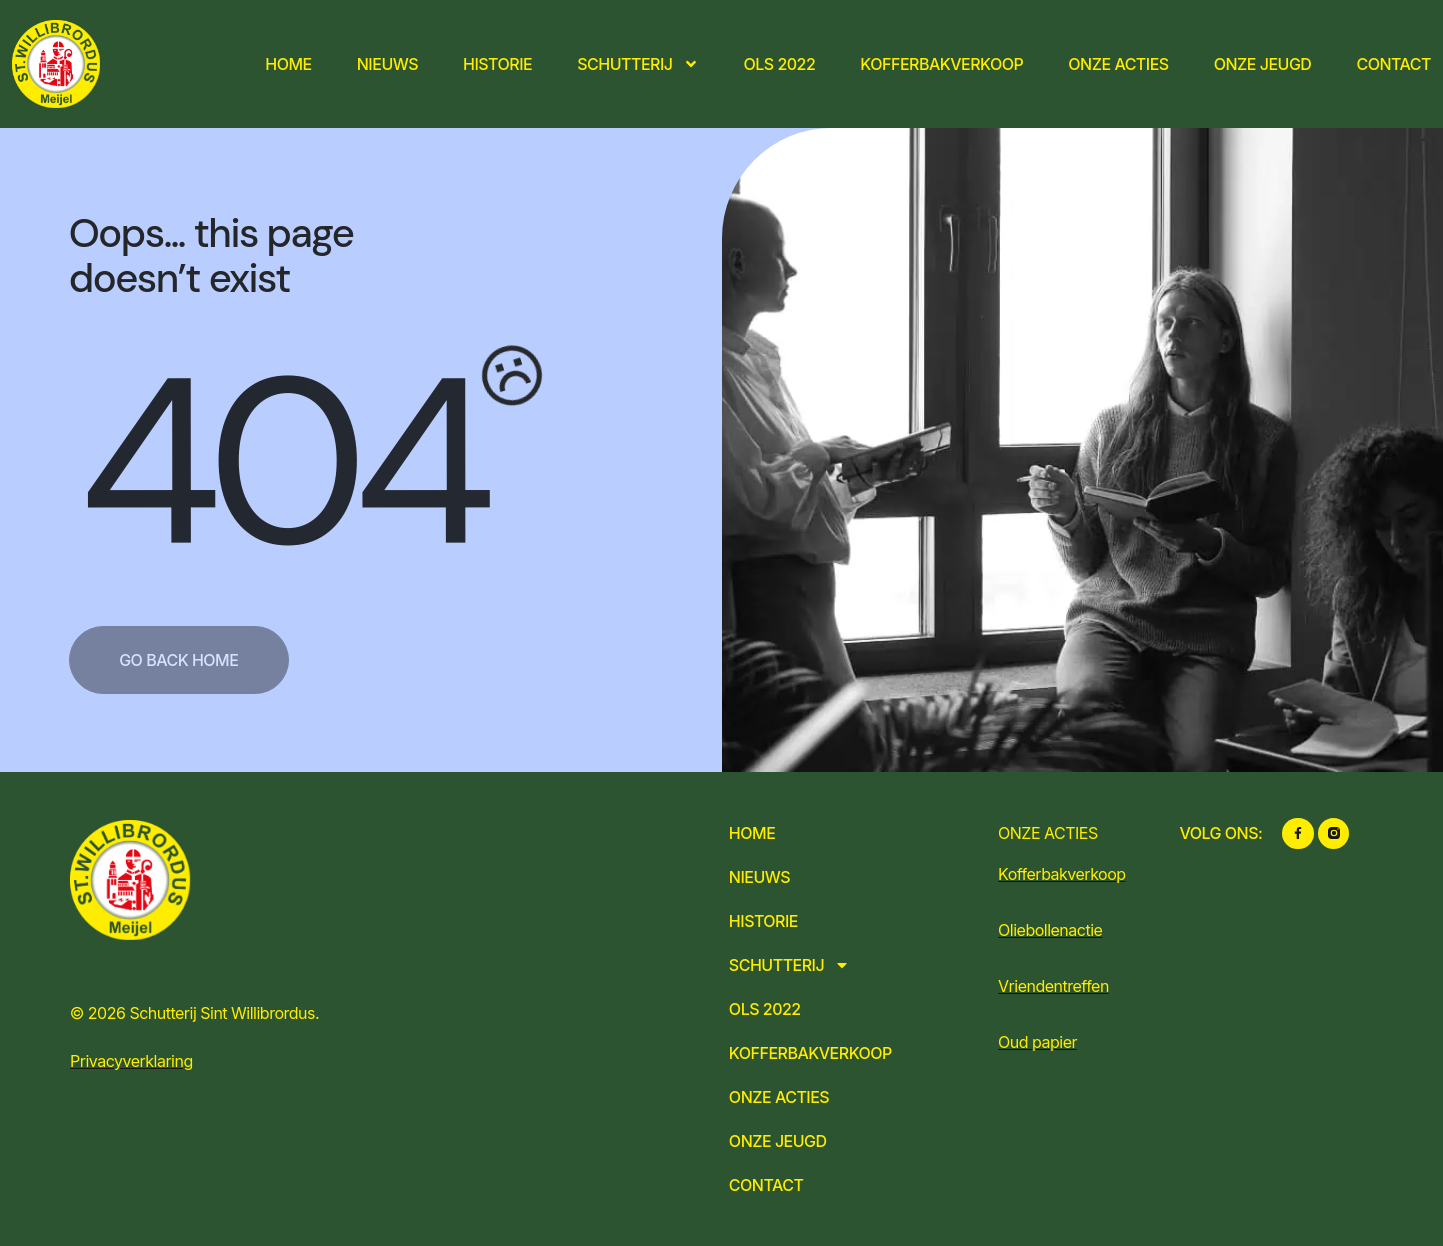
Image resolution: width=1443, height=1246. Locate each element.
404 (280, 463)
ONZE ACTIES (1048, 833)
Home (288, 64)
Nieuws (387, 64)
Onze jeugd (1263, 64)
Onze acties (1118, 64)
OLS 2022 (780, 64)
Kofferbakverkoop (941, 64)
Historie (497, 64)
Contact (1393, 64)
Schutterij (637, 64)
